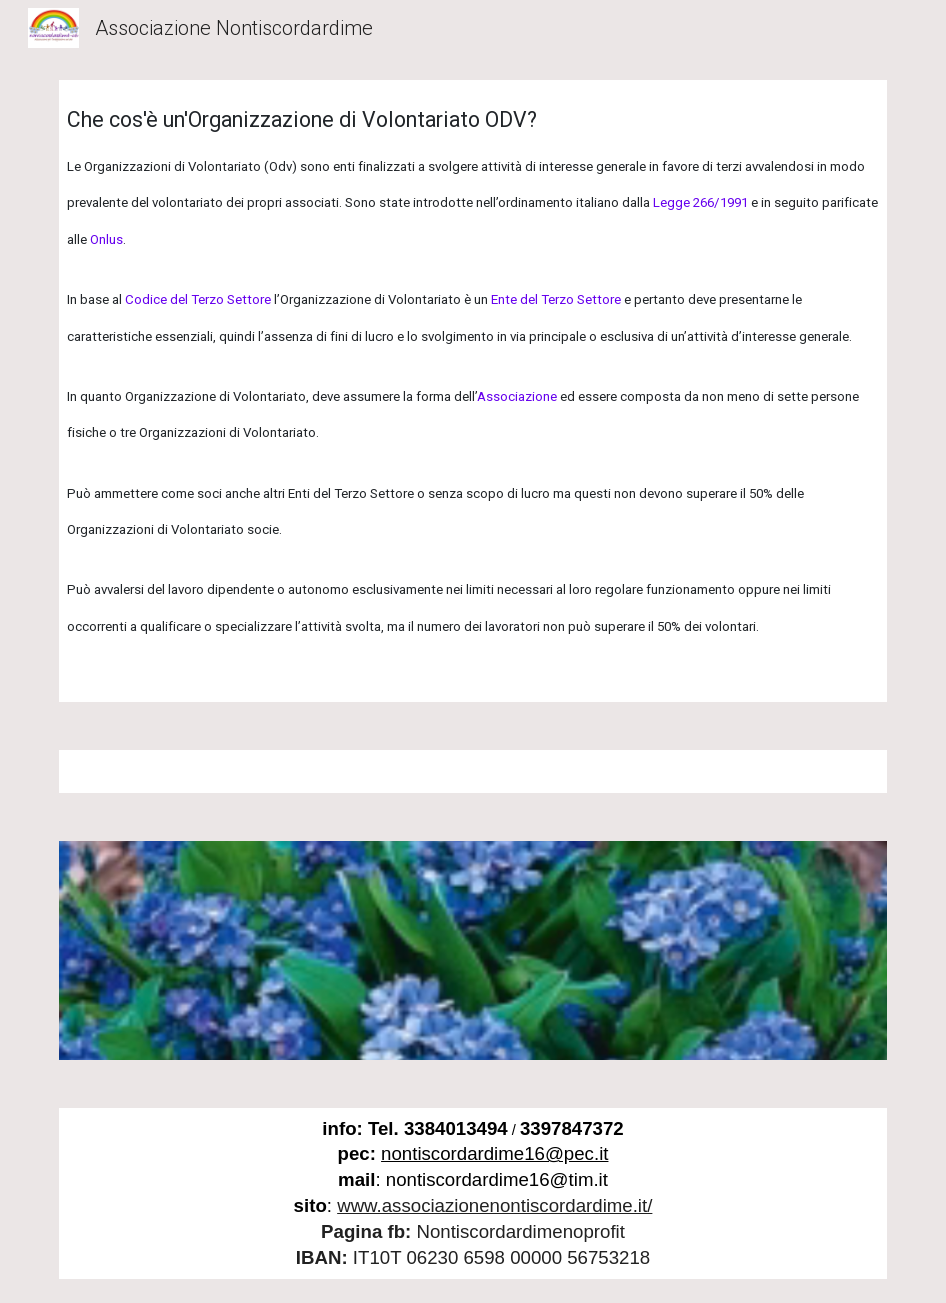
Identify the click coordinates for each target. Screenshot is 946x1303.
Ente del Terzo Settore (556, 299)
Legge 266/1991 (700, 202)
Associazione (517, 396)
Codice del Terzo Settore (198, 299)
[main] (473, 391)
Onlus (106, 239)
